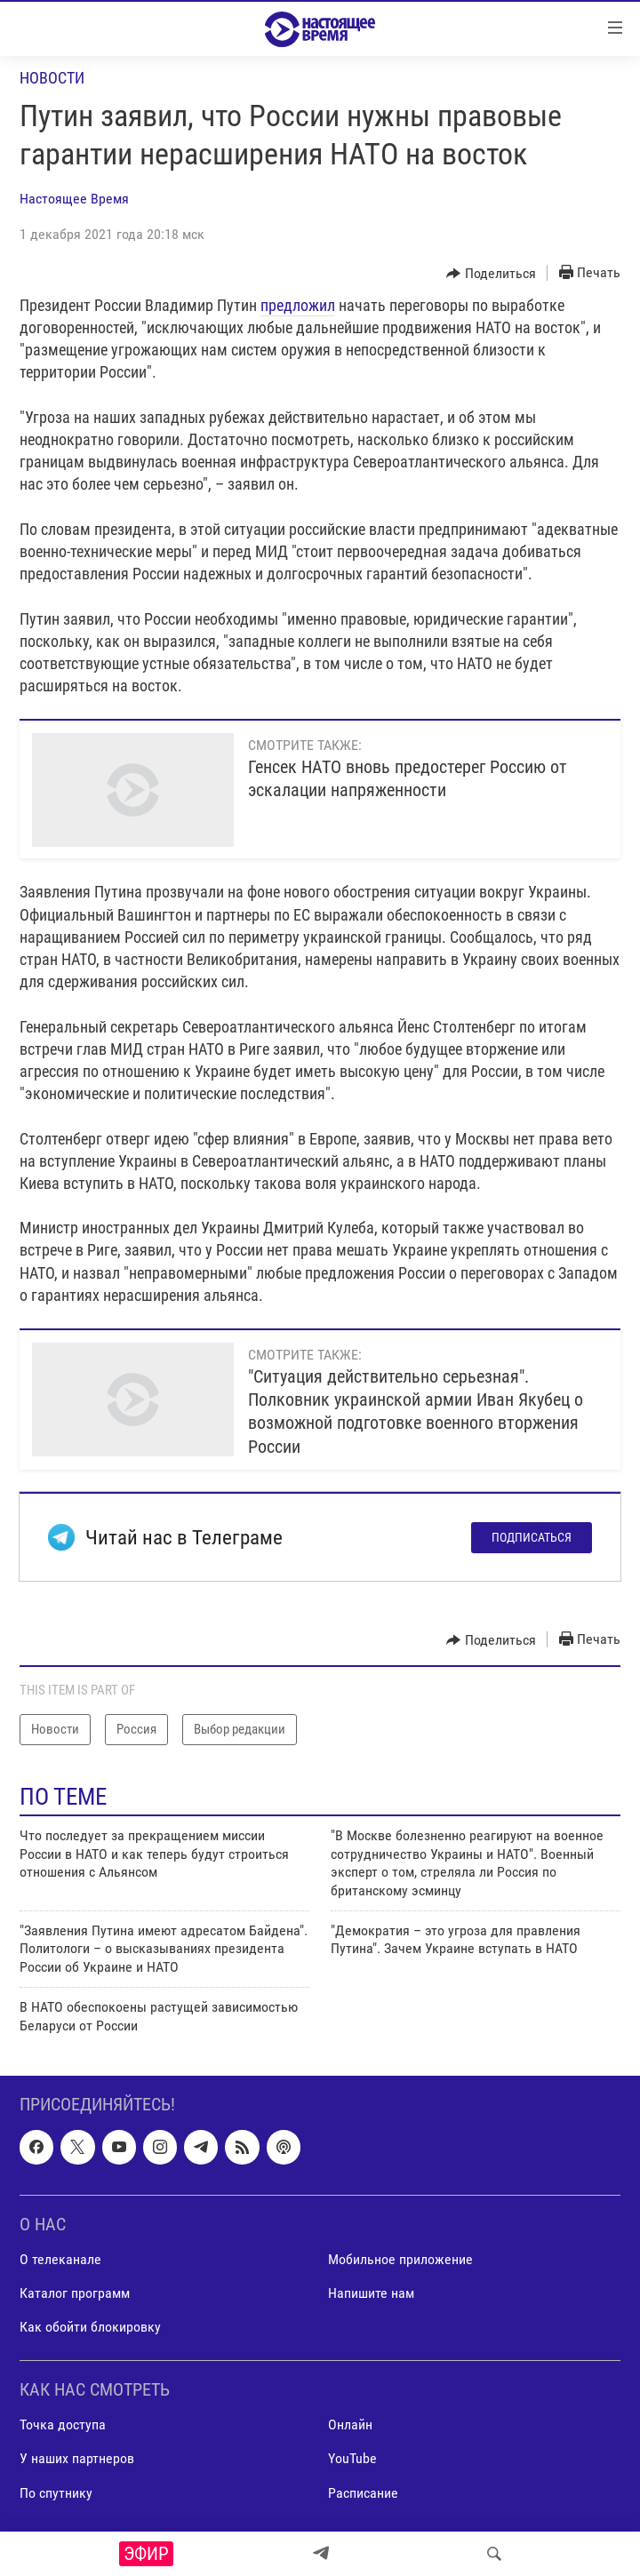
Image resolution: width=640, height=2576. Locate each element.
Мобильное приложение (400, 2259)
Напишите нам (371, 2293)
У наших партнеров (77, 2458)
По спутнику (56, 2492)
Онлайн (350, 2424)
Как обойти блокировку (90, 2326)
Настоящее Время (74, 198)
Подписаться (532, 1537)
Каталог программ (75, 2293)
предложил (297, 305)
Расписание (363, 2492)
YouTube (352, 2458)
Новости (52, 77)
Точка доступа (63, 2424)
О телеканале (60, 2259)
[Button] (491, 273)
